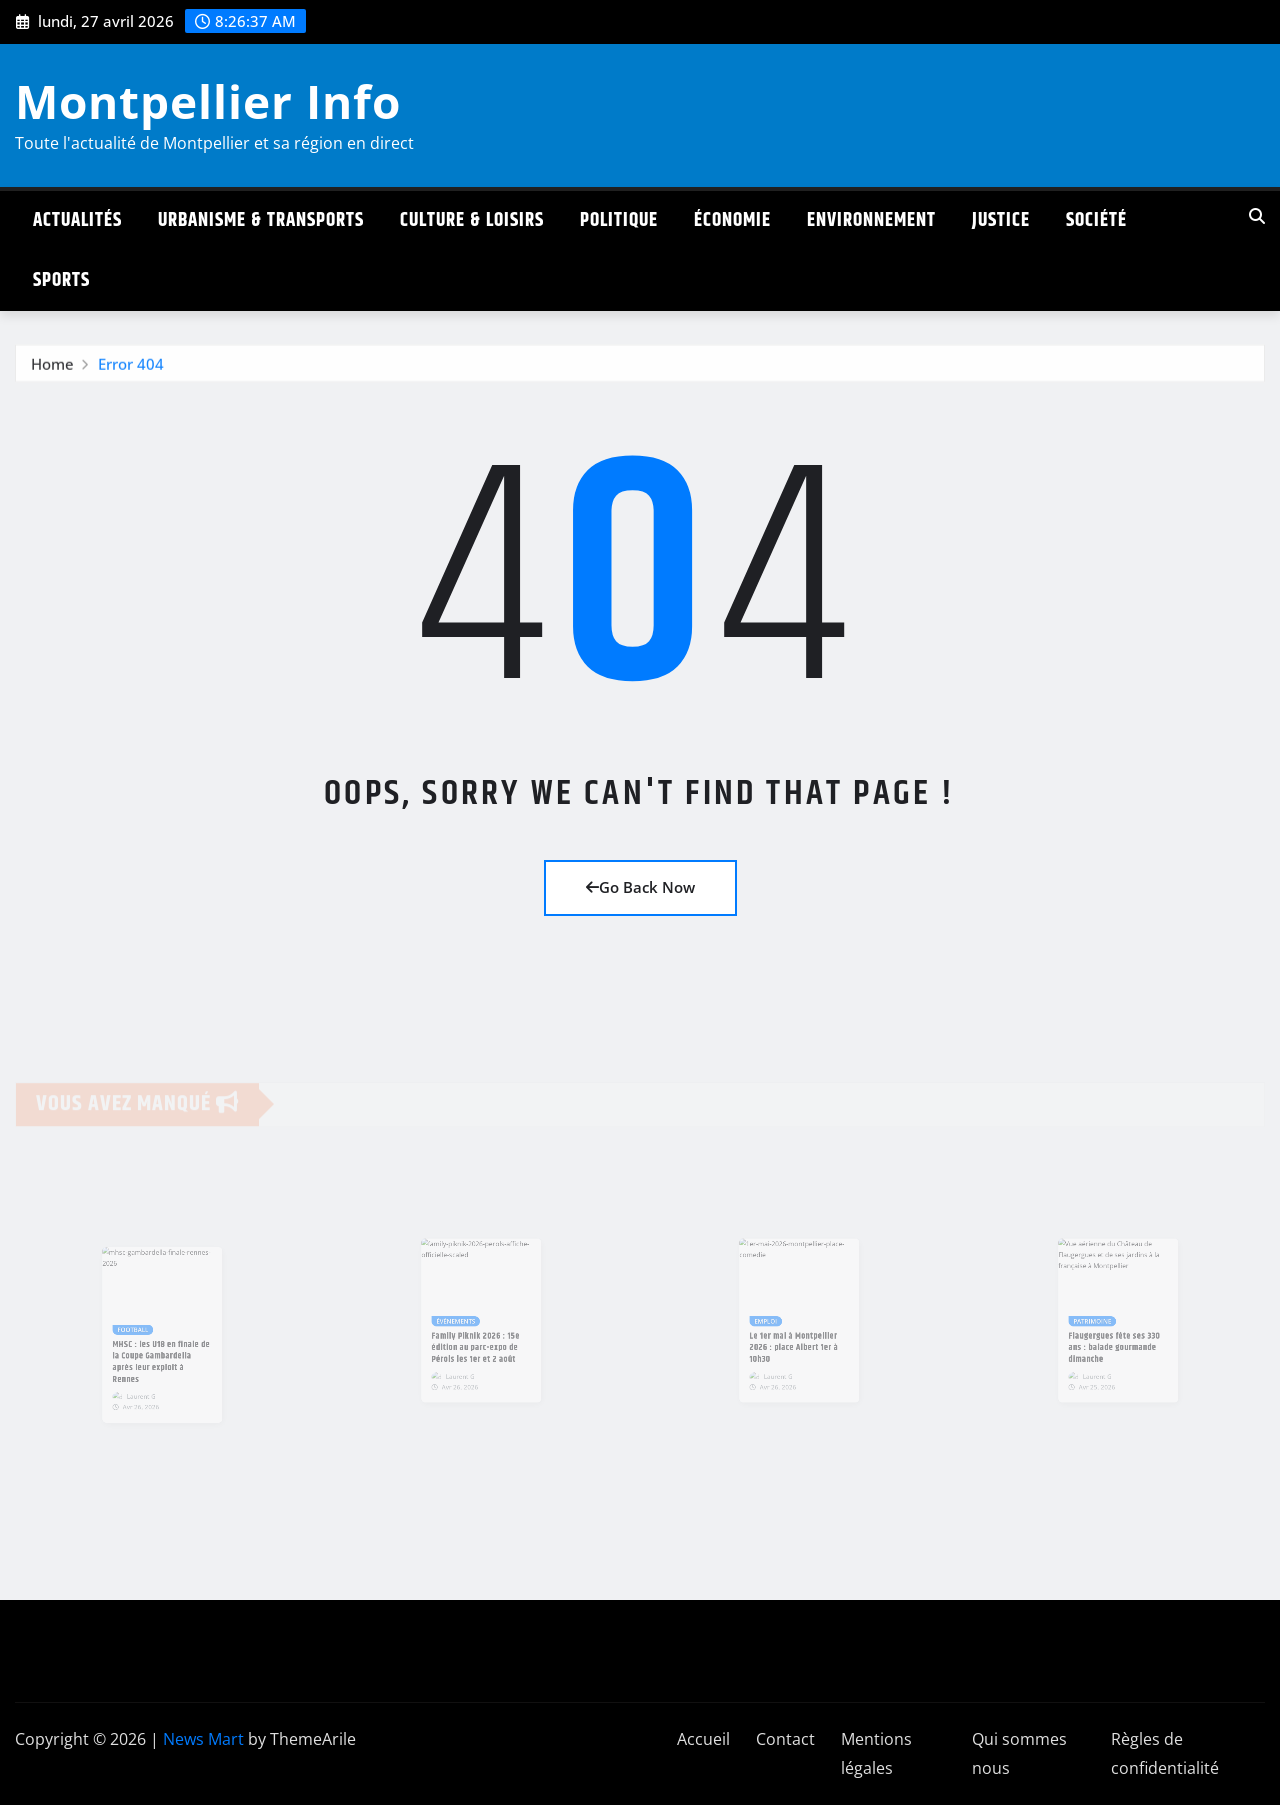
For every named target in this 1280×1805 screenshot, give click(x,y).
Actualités (77, 220)
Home (52, 368)
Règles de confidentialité (1165, 1753)
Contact (785, 1739)
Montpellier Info (208, 101)
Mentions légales (876, 1753)
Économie (732, 220)
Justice (1001, 220)
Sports (61, 280)
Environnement (871, 220)
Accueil (703, 1739)
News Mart (203, 1739)
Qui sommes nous (1019, 1753)
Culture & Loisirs (472, 220)
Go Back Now (640, 887)
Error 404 (131, 368)
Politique (619, 220)
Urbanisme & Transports (261, 220)
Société (1096, 220)
